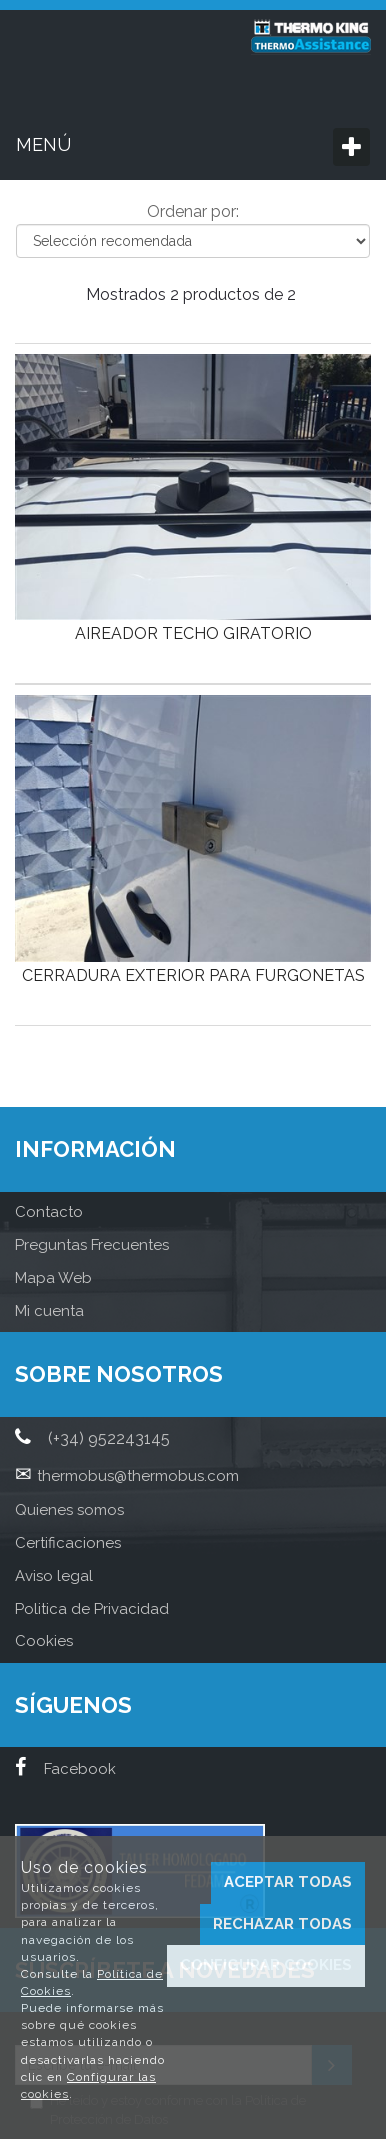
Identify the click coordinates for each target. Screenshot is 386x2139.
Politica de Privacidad (92, 1609)
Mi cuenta (49, 1311)
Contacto (49, 1212)
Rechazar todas (282, 1924)
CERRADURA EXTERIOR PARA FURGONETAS (193, 975)
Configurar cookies (266, 1965)
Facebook (65, 1769)
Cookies (44, 1641)
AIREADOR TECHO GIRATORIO (193, 633)
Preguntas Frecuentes (92, 1245)
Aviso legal (54, 1576)
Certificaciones (68, 1543)
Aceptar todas (288, 1882)
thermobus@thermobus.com (138, 1476)
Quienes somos (69, 1510)
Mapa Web (53, 1278)
